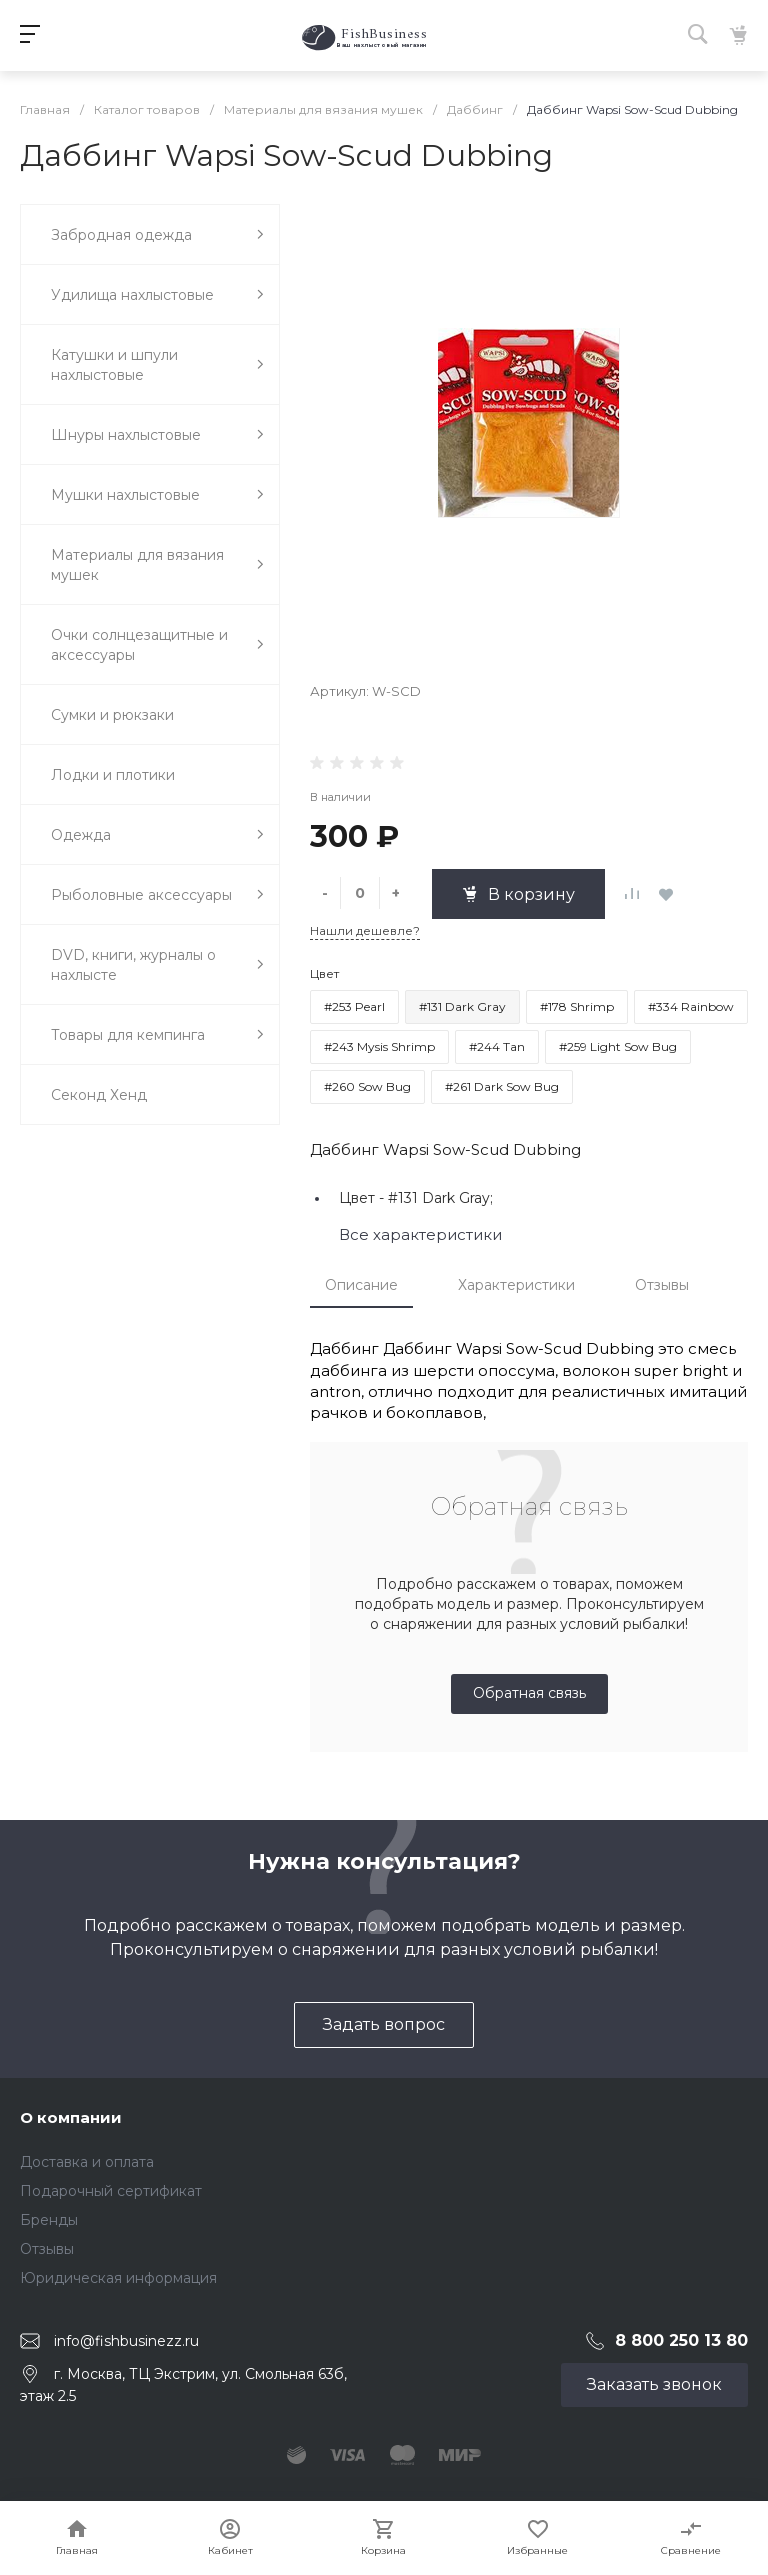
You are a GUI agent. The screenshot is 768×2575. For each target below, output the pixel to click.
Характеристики (516, 1285)
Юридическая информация (118, 2278)
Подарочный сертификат (111, 2191)
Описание (361, 1285)
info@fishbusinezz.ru (126, 2341)
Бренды (49, 2220)
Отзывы (662, 1285)
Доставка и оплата (87, 2162)
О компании (71, 2117)
